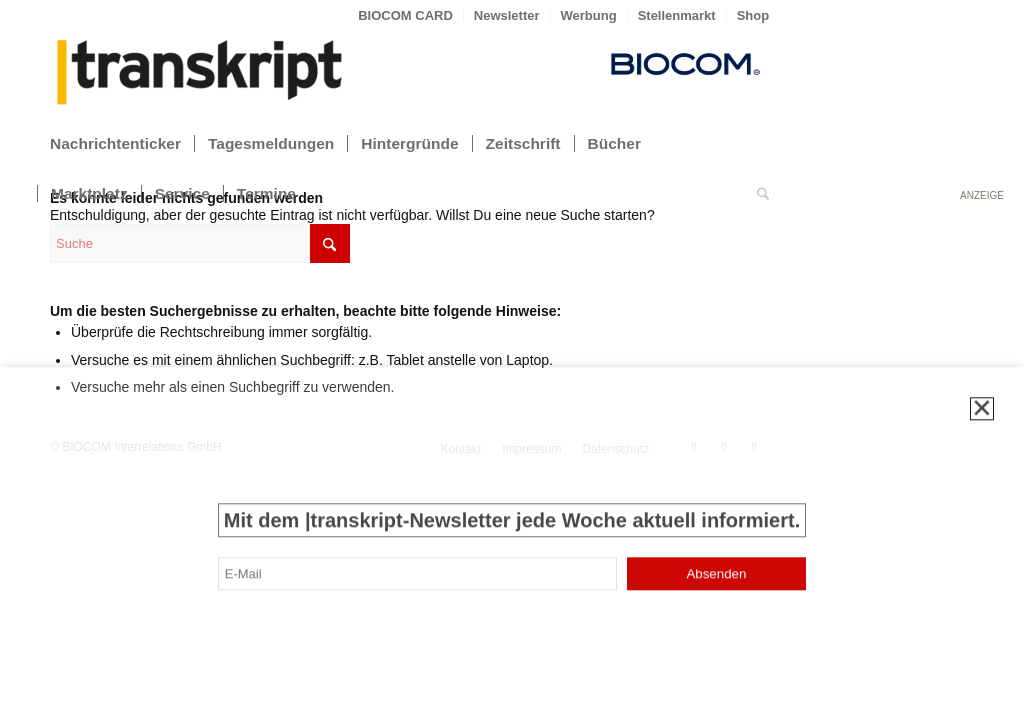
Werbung (589, 15)
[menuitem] (406, 15)
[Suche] (763, 194)
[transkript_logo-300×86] (200, 74)
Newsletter (507, 15)
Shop (753, 15)
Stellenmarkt (677, 15)
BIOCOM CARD (405, 15)
